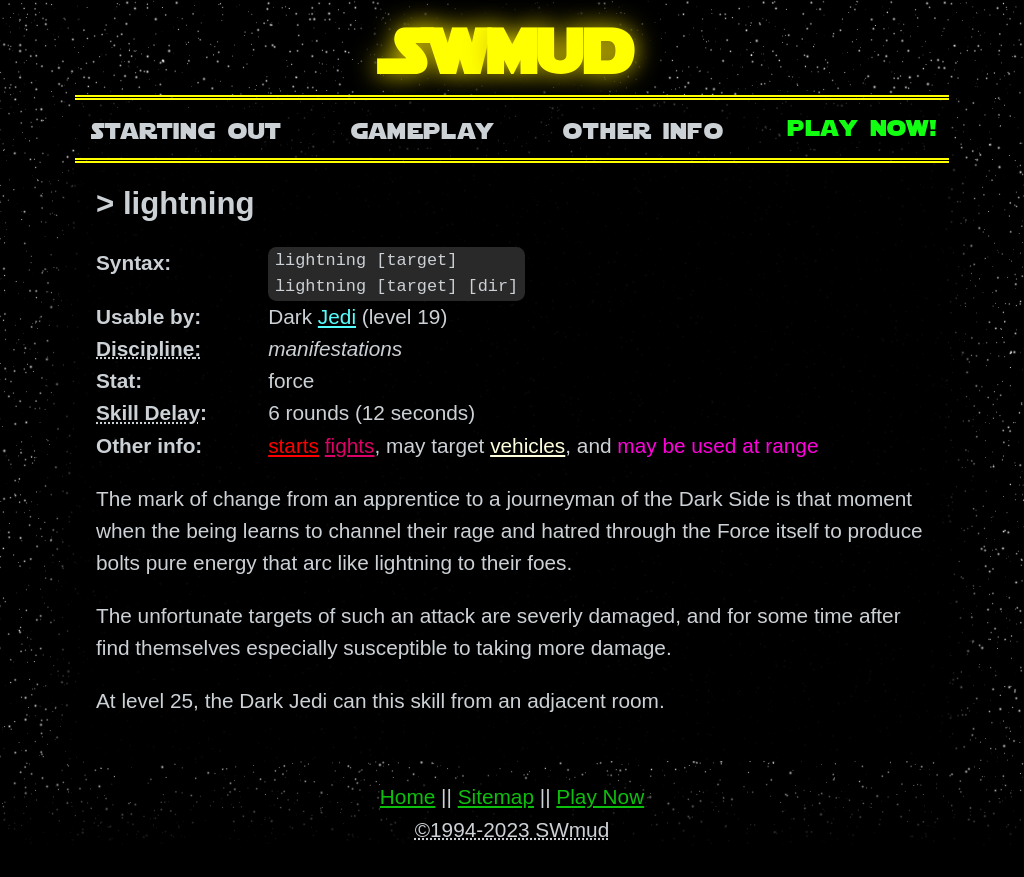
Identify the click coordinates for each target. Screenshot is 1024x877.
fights (350, 446)
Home (407, 796)
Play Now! (863, 125)
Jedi (337, 317)
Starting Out (186, 128)
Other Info (643, 128)
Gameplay (422, 128)
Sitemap (496, 796)
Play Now (600, 796)
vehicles (527, 446)
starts (293, 446)
